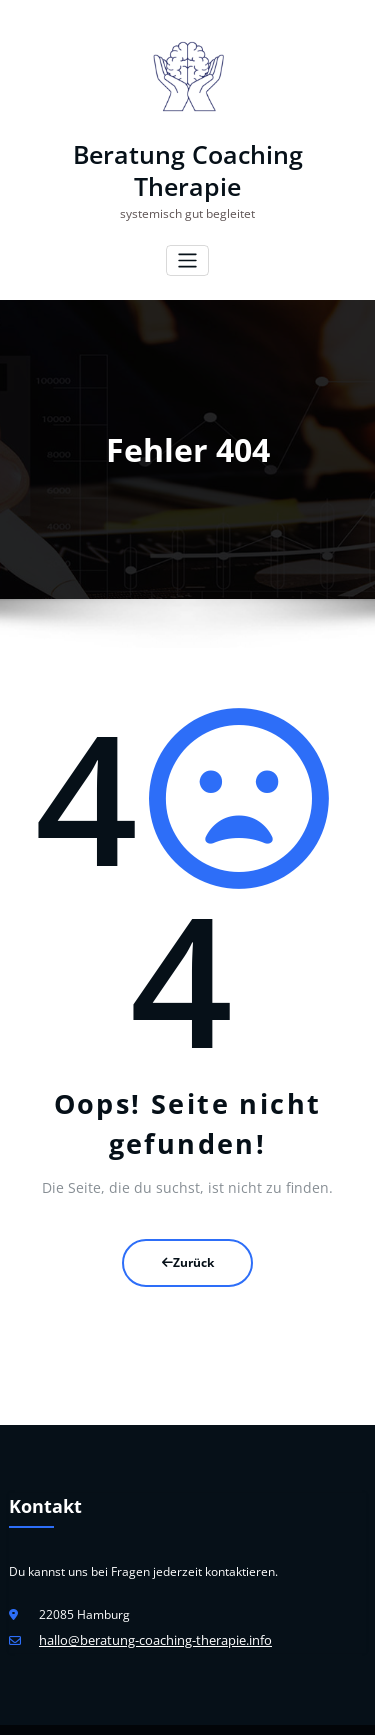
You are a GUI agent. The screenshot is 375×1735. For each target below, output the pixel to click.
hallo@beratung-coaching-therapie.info (148, 1599)
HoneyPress (255, 1709)
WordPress (142, 1709)
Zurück (188, 1226)
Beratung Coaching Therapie (188, 153)
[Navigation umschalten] (187, 225)
